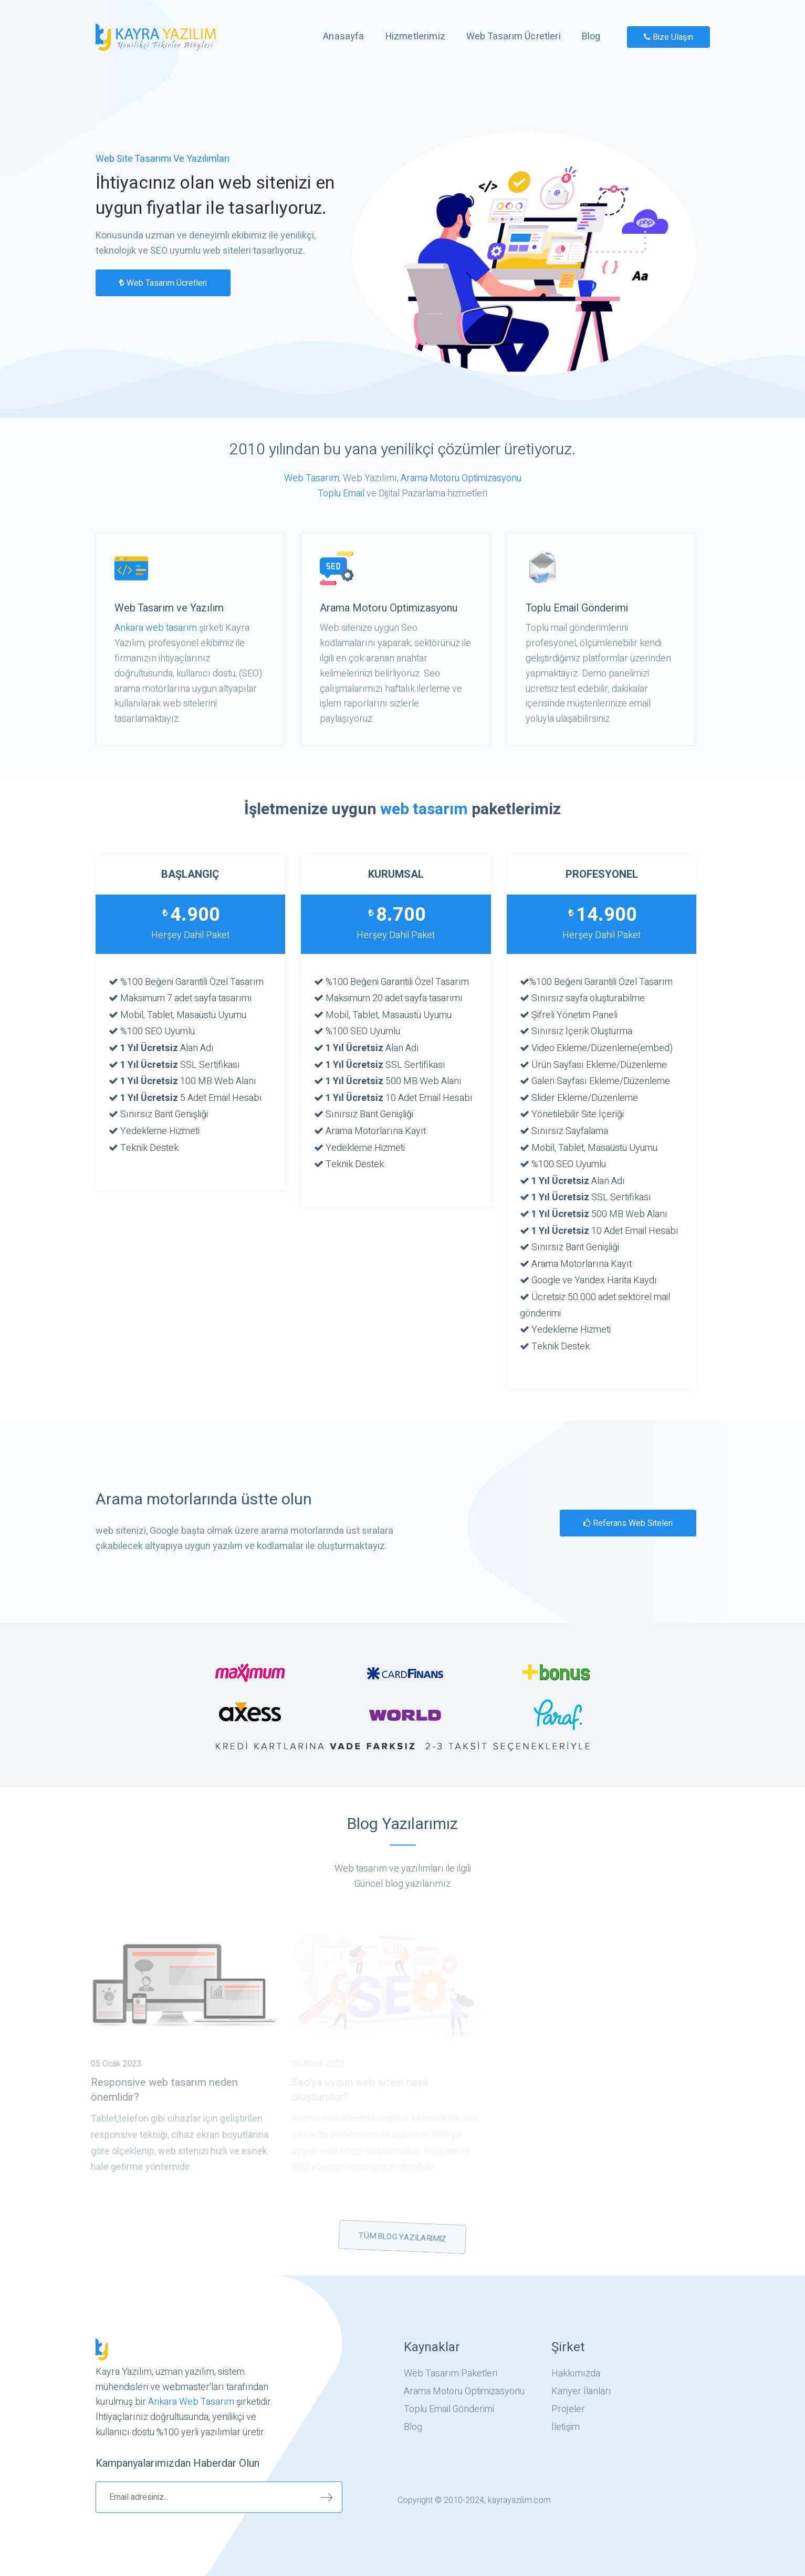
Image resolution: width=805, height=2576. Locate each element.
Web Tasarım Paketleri (450, 2373)
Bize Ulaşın (668, 37)
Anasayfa (343, 36)
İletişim (565, 2427)
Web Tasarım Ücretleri (513, 36)
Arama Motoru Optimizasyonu (461, 478)
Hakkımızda (575, 2373)
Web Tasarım (311, 478)
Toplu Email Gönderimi (577, 608)
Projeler (568, 2409)
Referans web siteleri (628, 1523)
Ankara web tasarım (155, 628)
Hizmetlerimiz (415, 36)
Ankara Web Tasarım (191, 2402)
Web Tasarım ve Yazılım (169, 608)
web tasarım (424, 809)
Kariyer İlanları (581, 2391)
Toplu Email (341, 493)
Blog (591, 36)
